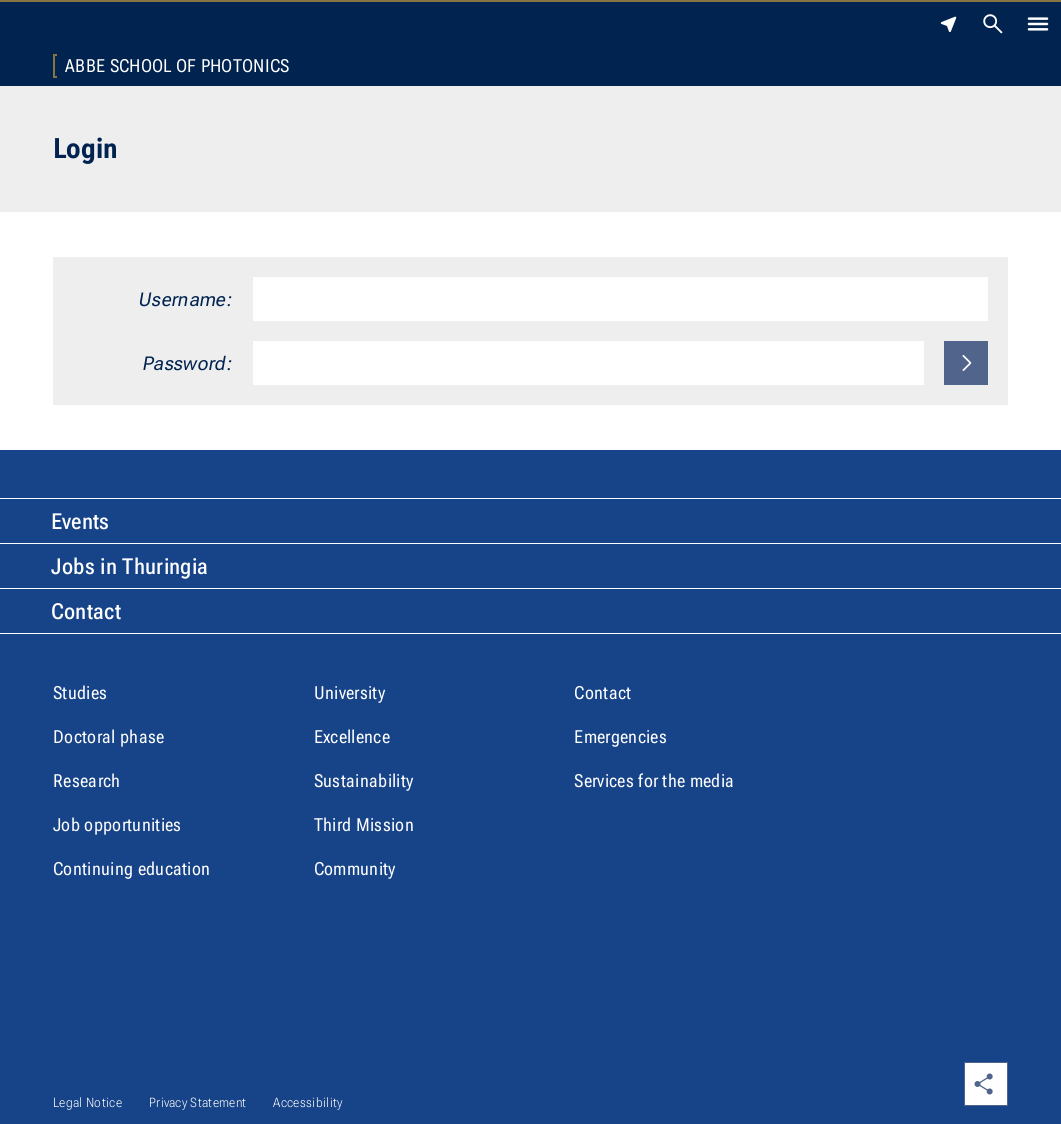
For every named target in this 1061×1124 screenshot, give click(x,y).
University (349, 692)
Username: (186, 299)
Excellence (352, 736)
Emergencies (620, 736)
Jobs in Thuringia (129, 566)
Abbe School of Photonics (177, 66)
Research (87, 780)
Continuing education (131, 868)
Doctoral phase (108, 736)
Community (355, 868)
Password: (188, 363)
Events (80, 521)
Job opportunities (117, 824)
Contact (86, 611)
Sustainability (363, 780)
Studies (80, 692)
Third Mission (364, 824)
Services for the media (654, 780)
